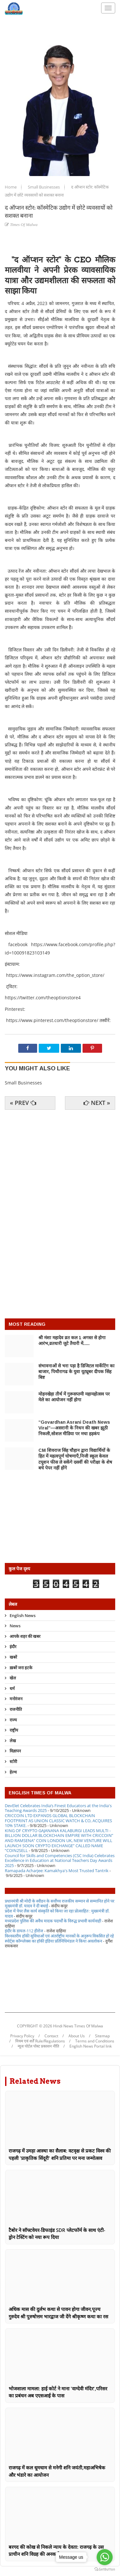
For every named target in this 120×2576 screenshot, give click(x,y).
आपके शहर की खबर (25, 1636)
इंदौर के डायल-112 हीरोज (24, 1931)
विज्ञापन (15, 1751)
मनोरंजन (16, 1699)
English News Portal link (90, 2046)
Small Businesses (44, 187)
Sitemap (102, 2036)
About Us (76, 2036)
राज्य (13, 1720)
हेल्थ (13, 1772)
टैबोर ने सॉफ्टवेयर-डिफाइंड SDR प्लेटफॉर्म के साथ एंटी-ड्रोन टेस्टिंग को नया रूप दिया (57, 2234)
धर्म (12, 1688)
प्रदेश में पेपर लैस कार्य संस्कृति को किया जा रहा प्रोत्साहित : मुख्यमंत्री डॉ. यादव (57, 1913)
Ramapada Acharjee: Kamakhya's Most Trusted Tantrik (56, 1870)
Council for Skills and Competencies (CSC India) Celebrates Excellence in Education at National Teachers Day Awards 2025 (60, 1860)
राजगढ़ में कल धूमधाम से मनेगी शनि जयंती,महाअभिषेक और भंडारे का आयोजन (57, 2471)
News (15, 1626)
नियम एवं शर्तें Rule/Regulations (40, 2041)
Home (11, 187)
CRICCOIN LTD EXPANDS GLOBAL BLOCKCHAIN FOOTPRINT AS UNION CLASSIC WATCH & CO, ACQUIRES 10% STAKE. (58, 1820)
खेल (13, 1678)
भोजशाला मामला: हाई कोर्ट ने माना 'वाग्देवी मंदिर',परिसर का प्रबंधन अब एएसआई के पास (58, 2392)
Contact (51, 2036)
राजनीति (16, 1709)
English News (23, 1615)
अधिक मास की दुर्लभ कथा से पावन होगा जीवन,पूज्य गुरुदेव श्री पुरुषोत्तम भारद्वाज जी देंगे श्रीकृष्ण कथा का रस (58, 2313)
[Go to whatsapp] (105, 2557)
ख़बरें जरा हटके (21, 1667)
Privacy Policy (22, 2036)
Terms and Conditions (94, 2041)
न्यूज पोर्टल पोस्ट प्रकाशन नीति (38, 2046)
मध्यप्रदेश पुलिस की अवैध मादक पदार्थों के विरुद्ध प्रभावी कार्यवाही (53, 1921)
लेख (13, 1740)
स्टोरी (13, 1761)
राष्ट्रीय (14, 1730)
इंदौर (13, 1646)
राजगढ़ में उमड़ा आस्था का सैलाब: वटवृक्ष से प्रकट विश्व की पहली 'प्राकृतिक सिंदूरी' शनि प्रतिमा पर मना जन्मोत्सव (60, 2154)
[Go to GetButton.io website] (104, 2569)
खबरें (13, 1657)
